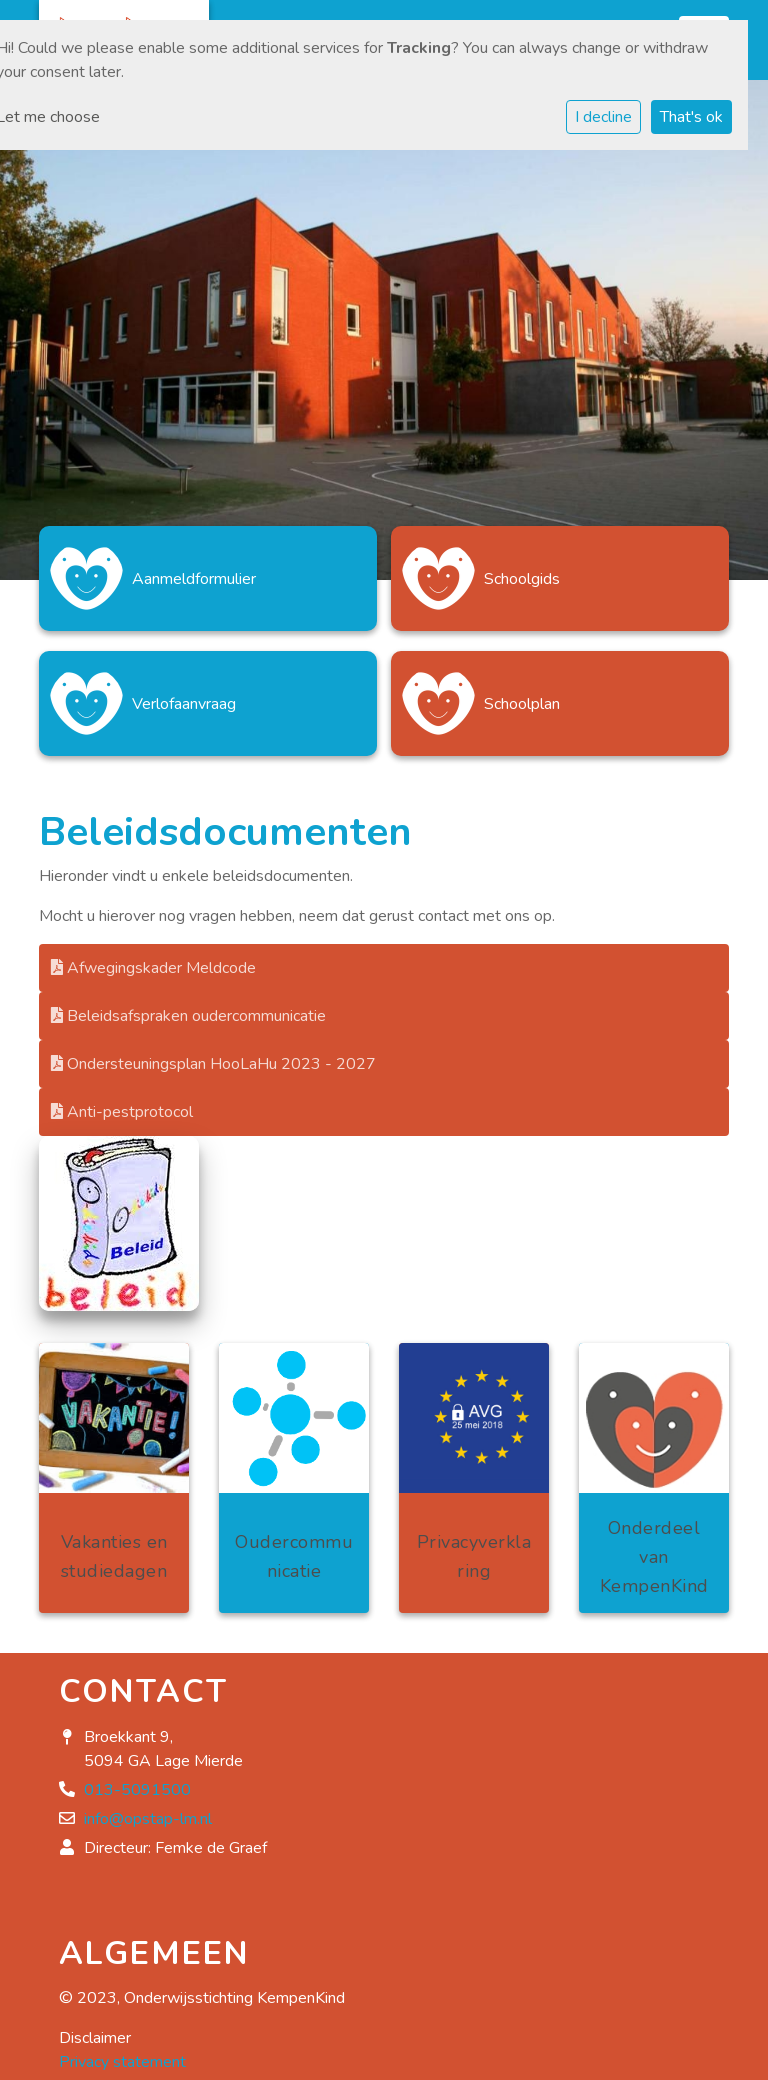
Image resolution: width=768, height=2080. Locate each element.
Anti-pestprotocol (122, 1112)
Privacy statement (122, 2062)
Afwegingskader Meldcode (153, 968)
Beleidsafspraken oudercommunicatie (188, 1016)
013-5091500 (137, 1790)
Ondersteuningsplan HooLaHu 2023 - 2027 (213, 1064)
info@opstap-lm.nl (148, 1819)
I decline (603, 117)
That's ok (691, 117)
